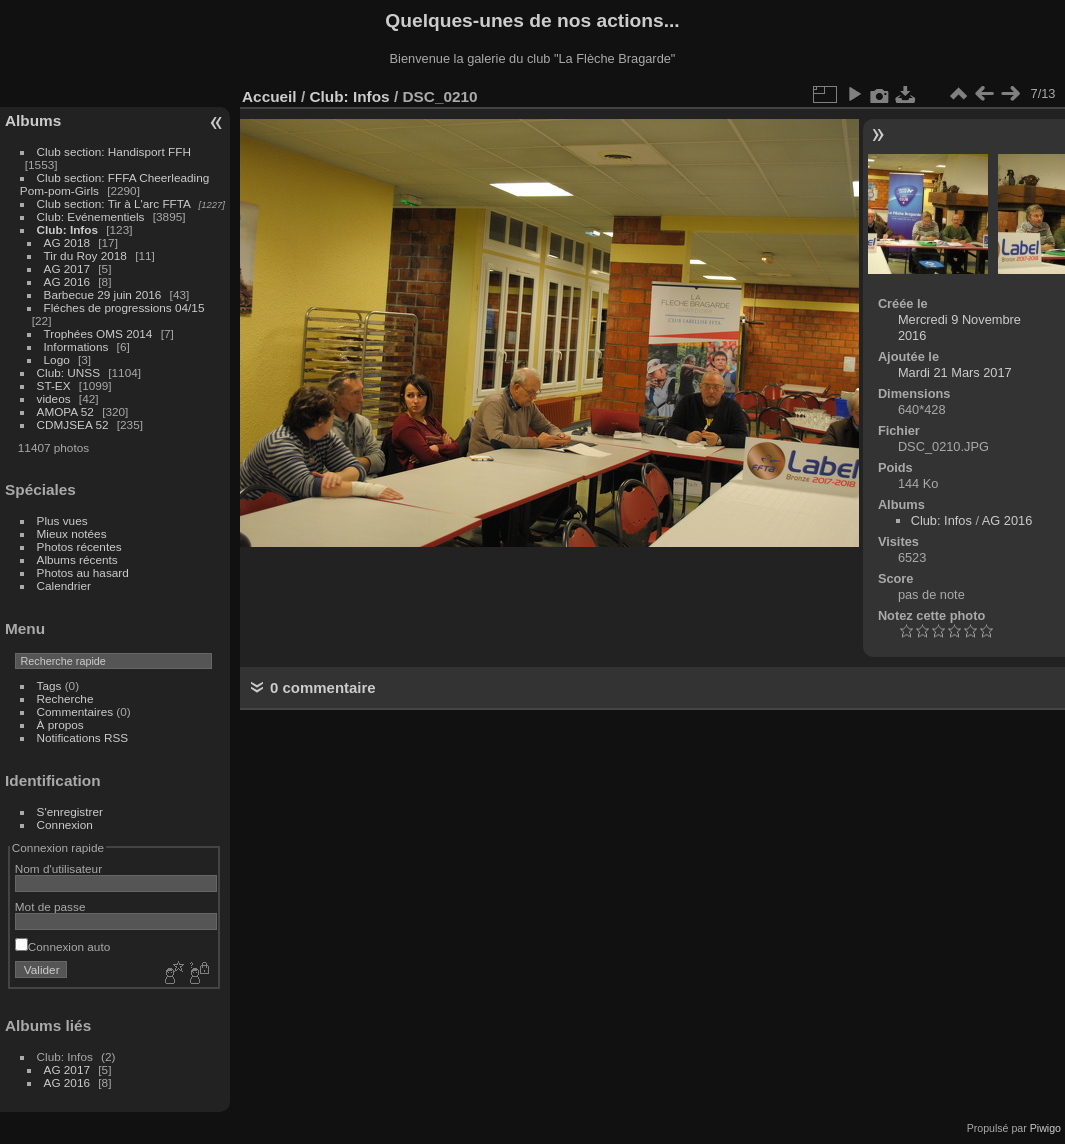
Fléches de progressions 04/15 (124, 307)
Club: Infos (67, 229)
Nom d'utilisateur (58, 868)
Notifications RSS (83, 737)
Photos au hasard (83, 572)
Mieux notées (72, 533)
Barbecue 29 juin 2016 (103, 294)
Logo (57, 359)
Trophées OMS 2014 (98, 333)
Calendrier (64, 585)
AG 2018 (67, 242)
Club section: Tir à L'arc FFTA (114, 203)
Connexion (65, 824)
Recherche (65, 698)
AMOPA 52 (65, 411)
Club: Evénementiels (91, 216)
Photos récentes (79, 546)
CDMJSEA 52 (73, 424)
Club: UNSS (68, 372)
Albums (33, 120)
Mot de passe (50, 906)
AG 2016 (67, 281)
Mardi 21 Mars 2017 (955, 372)
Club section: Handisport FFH (114, 151)
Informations (76, 346)
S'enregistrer (70, 811)
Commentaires (75, 711)
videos (54, 398)
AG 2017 (67, 268)
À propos (60, 724)
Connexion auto (62, 946)
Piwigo (1045, 1128)
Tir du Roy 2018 (85, 255)
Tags (49, 685)
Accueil (269, 96)
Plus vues (62, 520)
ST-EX (54, 385)
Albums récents (77, 559)
